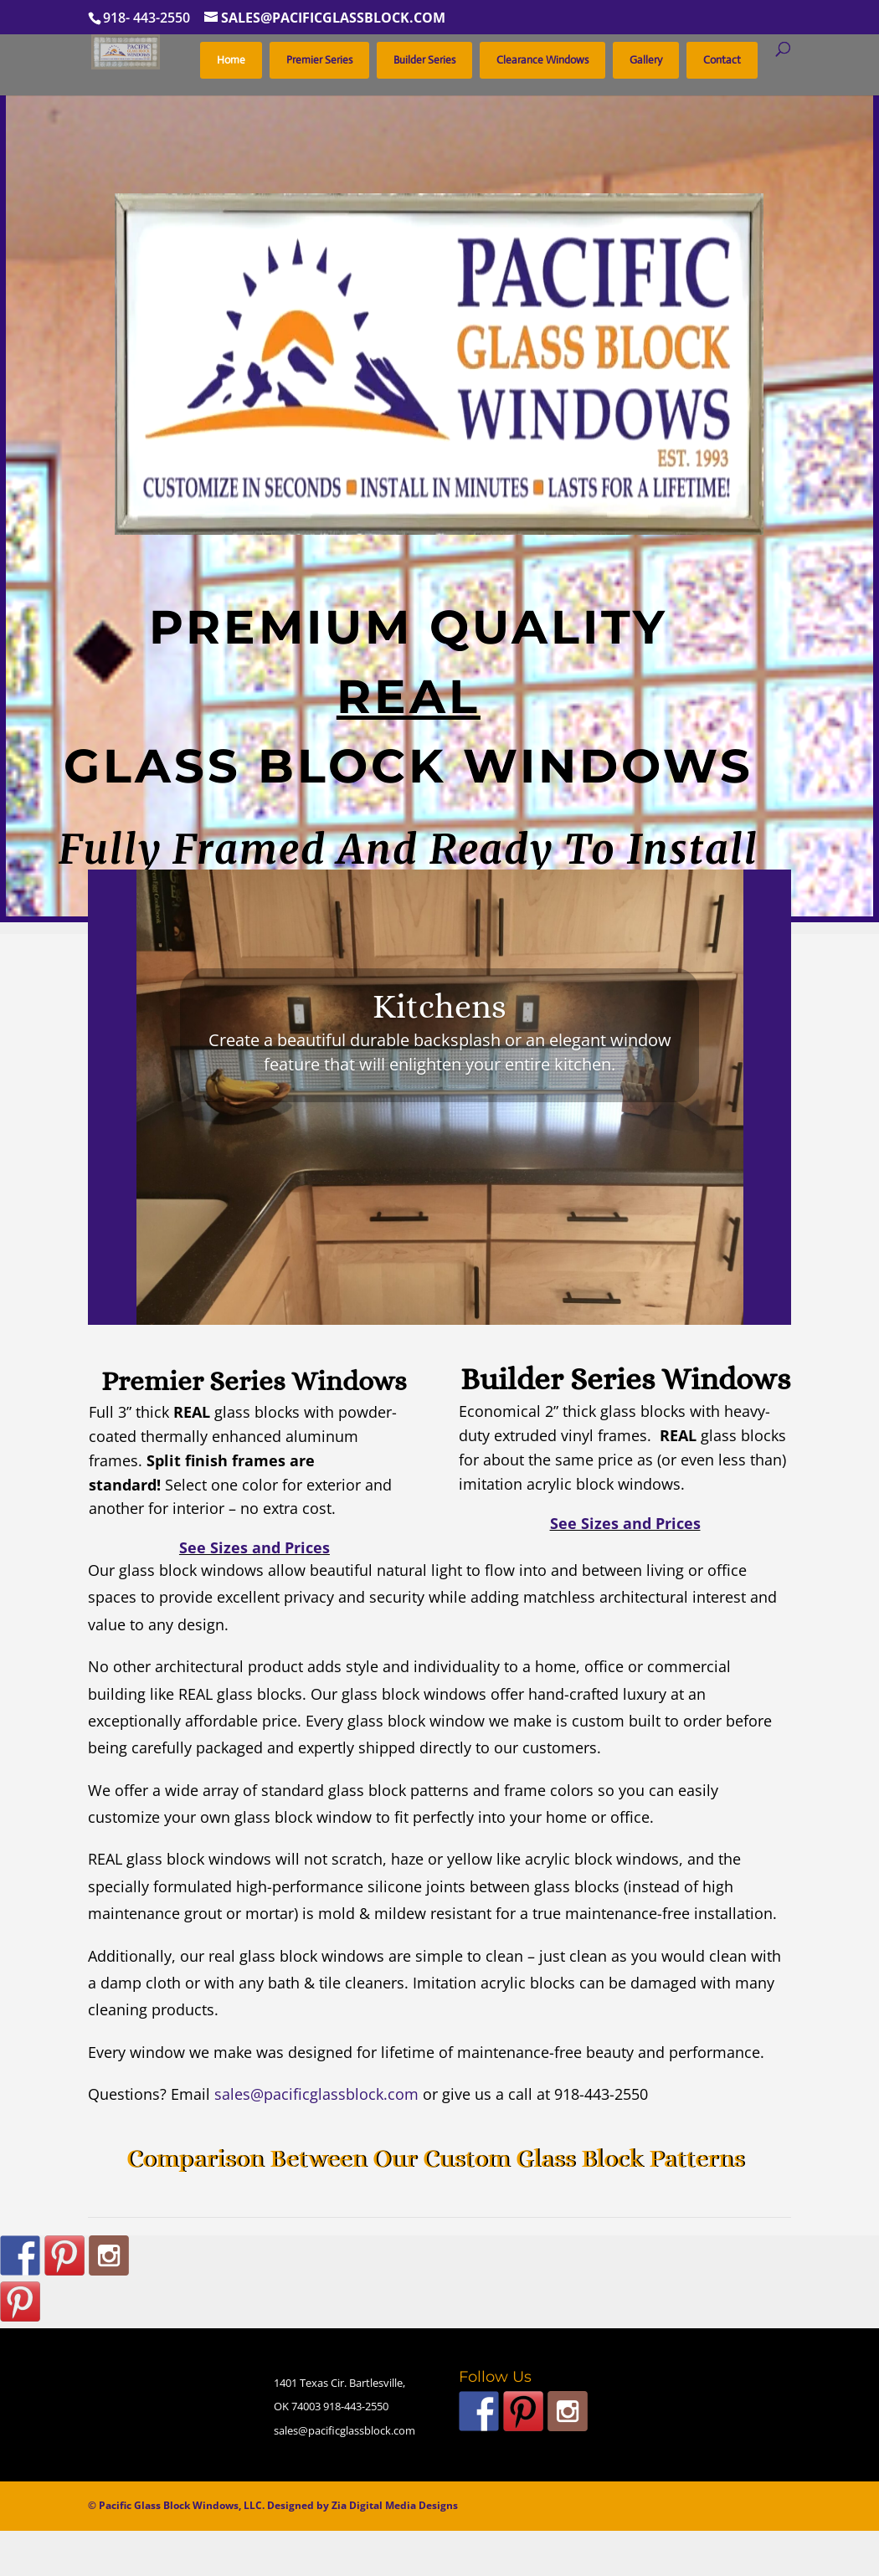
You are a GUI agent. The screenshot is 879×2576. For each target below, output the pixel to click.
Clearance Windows (542, 60)
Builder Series (424, 60)
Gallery (646, 60)
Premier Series (319, 60)
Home (231, 60)
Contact (722, 60)
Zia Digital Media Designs (395, 2505)
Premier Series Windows (254, 1381)
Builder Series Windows (625, 1379)
